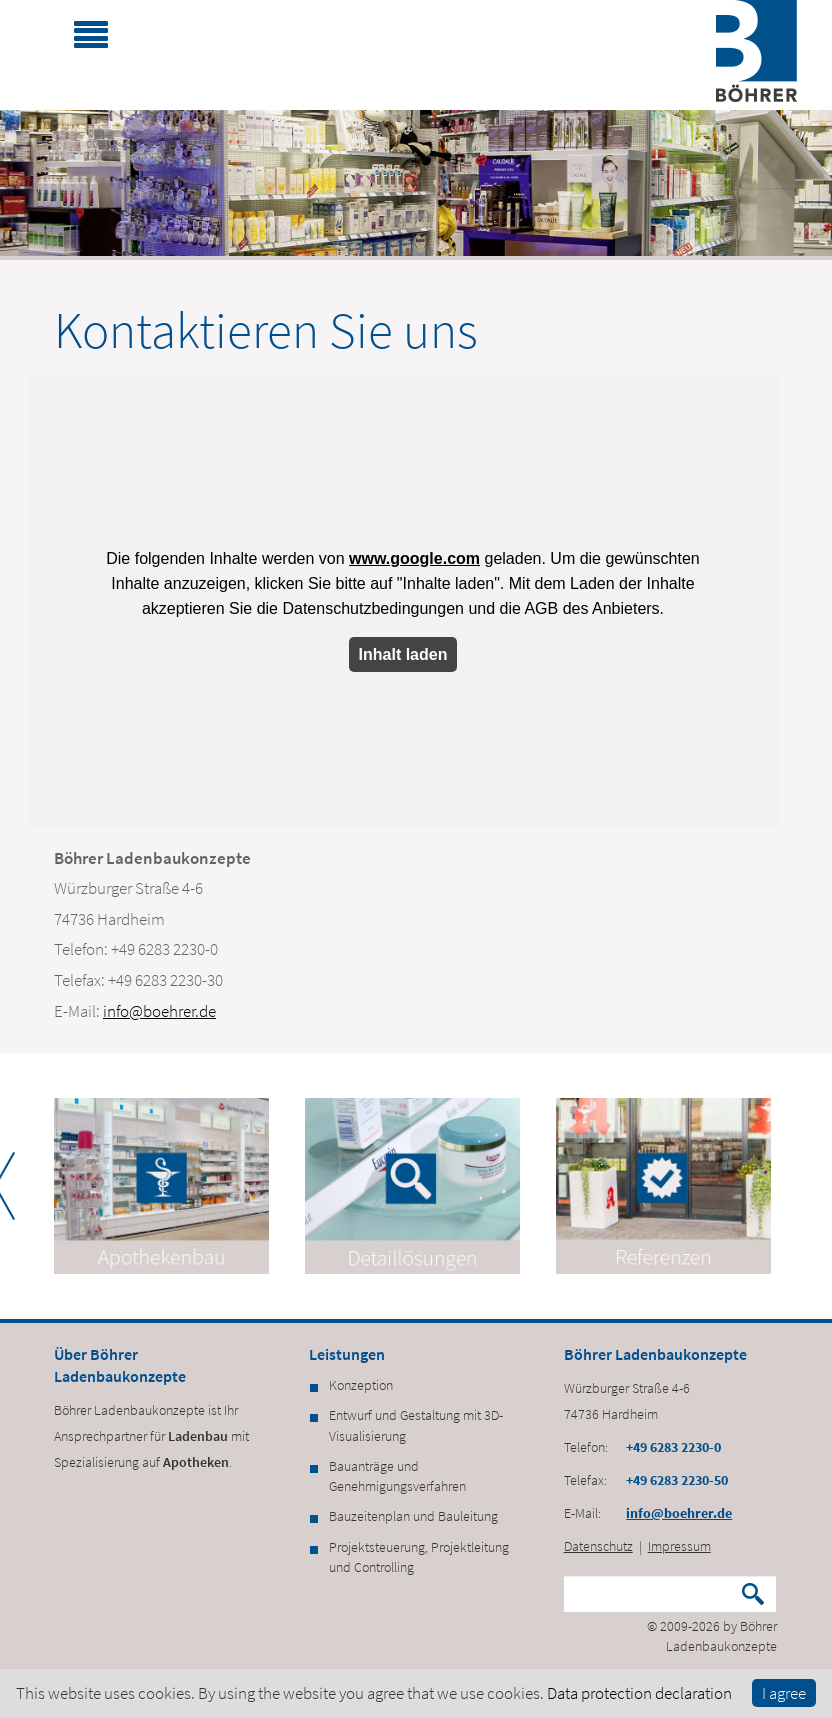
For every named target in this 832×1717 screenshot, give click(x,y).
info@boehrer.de (159, 1011)
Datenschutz (598, 1546)
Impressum (679, 1546)
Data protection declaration (639, 1693)
